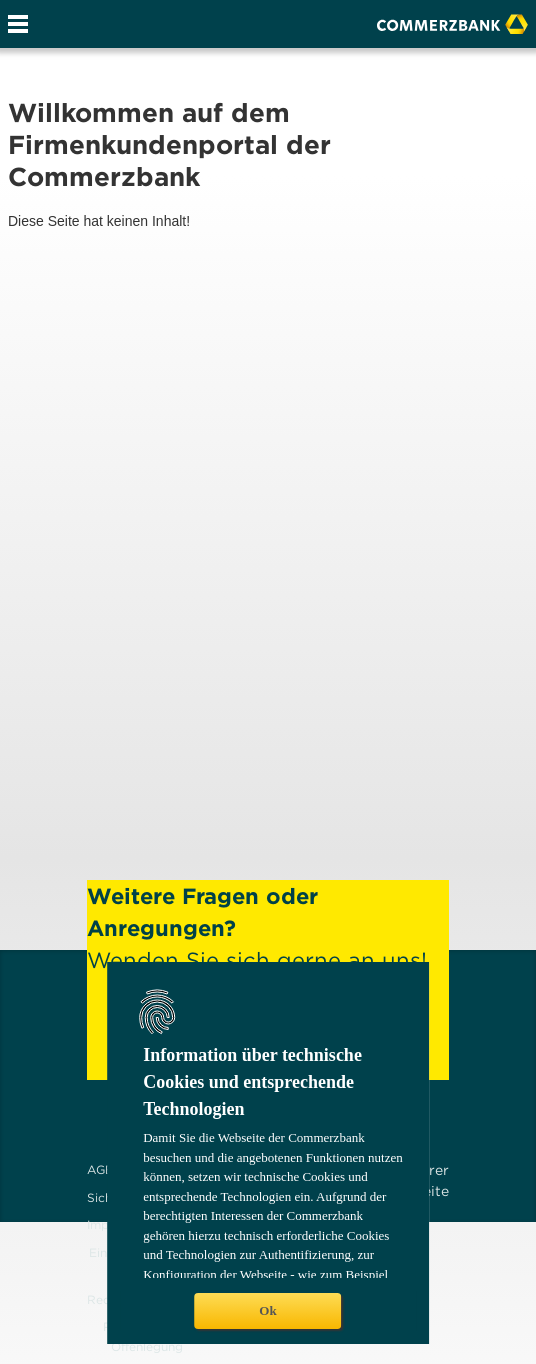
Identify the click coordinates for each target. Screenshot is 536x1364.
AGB (100, 1169)
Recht (104, 1299)
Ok (267, 1310)
